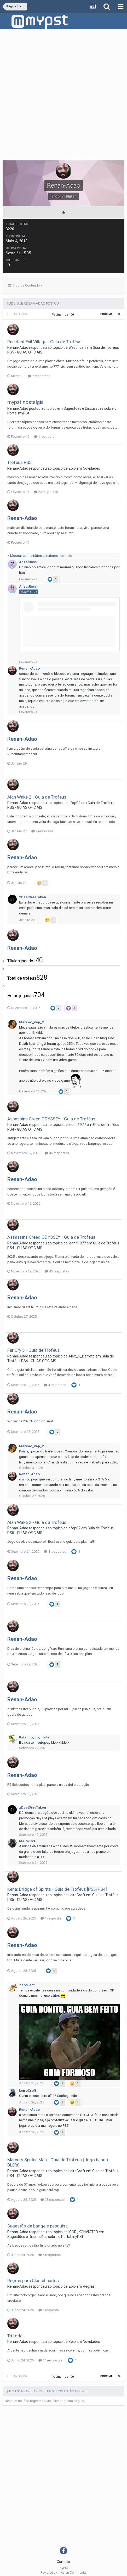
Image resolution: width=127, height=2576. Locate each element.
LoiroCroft (76, 1895)
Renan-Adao (17, 347)
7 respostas (39, 376)
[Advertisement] (63, 95)
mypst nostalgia (25, 402)
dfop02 (74, 803)
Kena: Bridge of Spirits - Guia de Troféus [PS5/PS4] (57, 1889)
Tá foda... (16, 2335)
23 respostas (46, 492)
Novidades (91, 468)
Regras (89, 2286)
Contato (63, 2562)
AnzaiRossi (28, 562)
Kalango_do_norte (34, 1737)
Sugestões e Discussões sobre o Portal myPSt (45, 2237)
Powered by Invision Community (63, 2572)
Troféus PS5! (20, 462)
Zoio (72, 468)
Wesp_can (77, 347)
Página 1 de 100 (63, 314)
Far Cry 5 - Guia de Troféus (33, 1350)
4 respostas (42, 831)
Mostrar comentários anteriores (39, 556)
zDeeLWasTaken (32, 897)
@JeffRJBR (28, 592)
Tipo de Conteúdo (25, 285)
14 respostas (50, 2360)
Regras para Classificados (33, 2280)
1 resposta (44, 437)
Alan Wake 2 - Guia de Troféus (36, 797)
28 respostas (53, 2200)
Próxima (106, 314)
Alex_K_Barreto (81, 1356)
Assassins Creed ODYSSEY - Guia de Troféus (51, 1118)
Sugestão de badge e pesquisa (37, 2226)
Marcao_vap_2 (31, 1022)
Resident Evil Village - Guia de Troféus (44, 341)
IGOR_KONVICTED (83, 2232)
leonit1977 (77, 1125)
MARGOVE (27, 1841)
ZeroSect (26, 1985)
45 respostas (57, 1153)
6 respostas (49, 2255)
